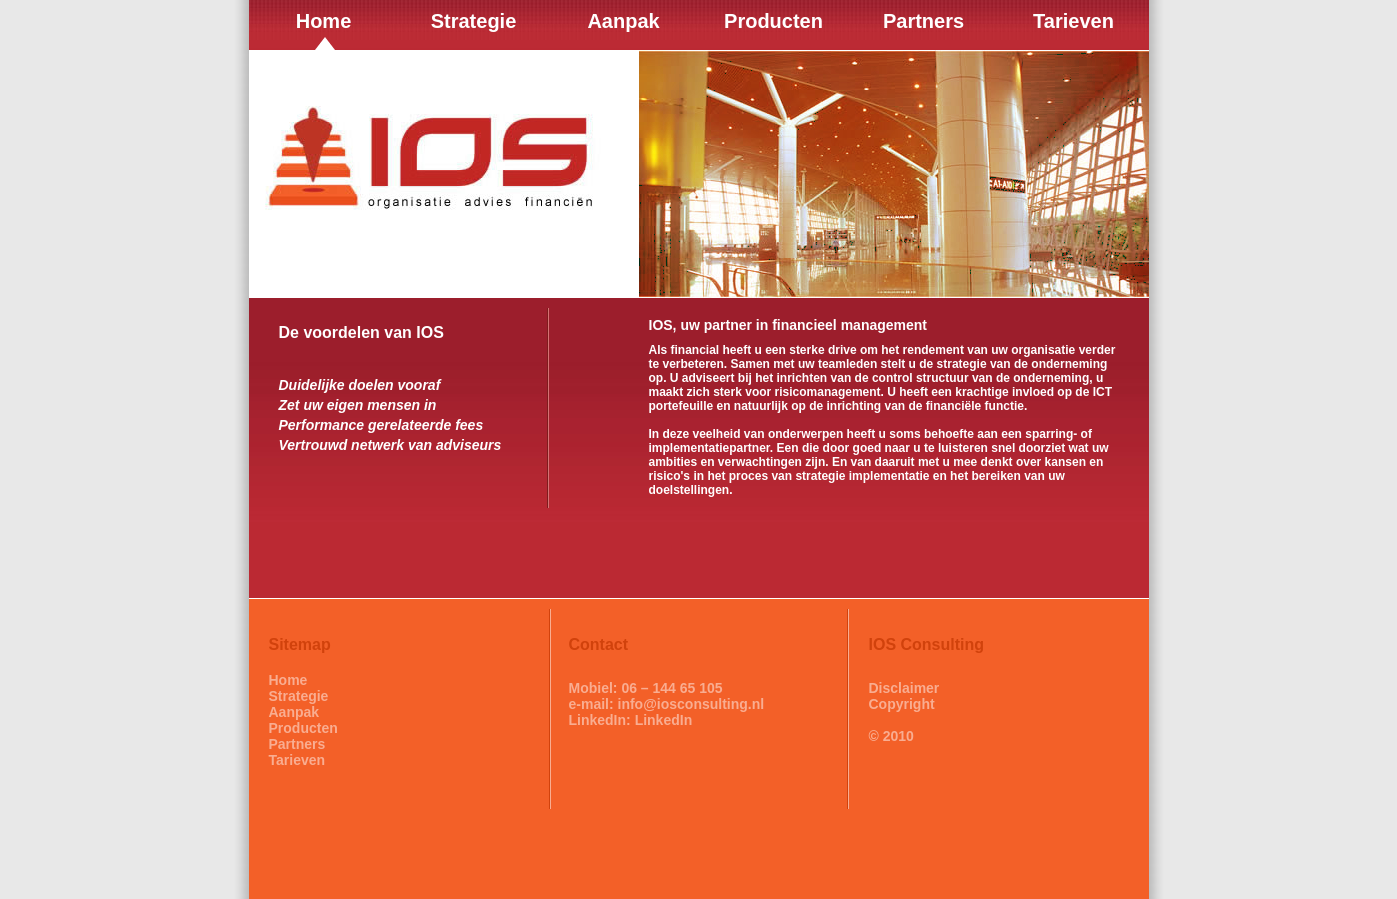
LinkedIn (664, 720)
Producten (303, 728)
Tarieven (297, 760)
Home (288, 680)
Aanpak (294, 712)
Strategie (299, 696)
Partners (297, 744)
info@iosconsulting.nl (691, 704)
